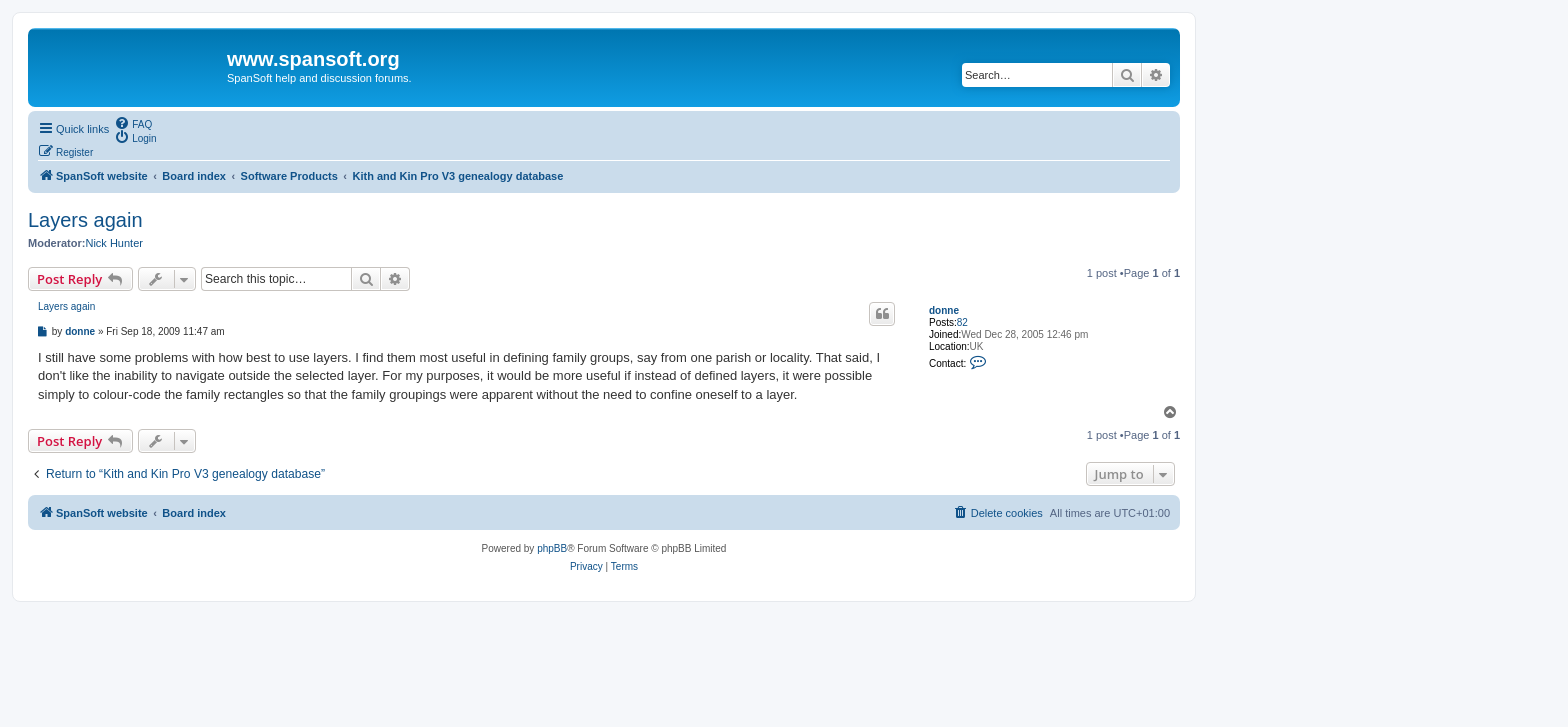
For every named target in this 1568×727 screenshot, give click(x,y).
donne (944, 310)
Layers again (85, 220)
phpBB (552, 548)
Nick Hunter (113, 243)
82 (962, 322)
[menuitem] (133, 123)
